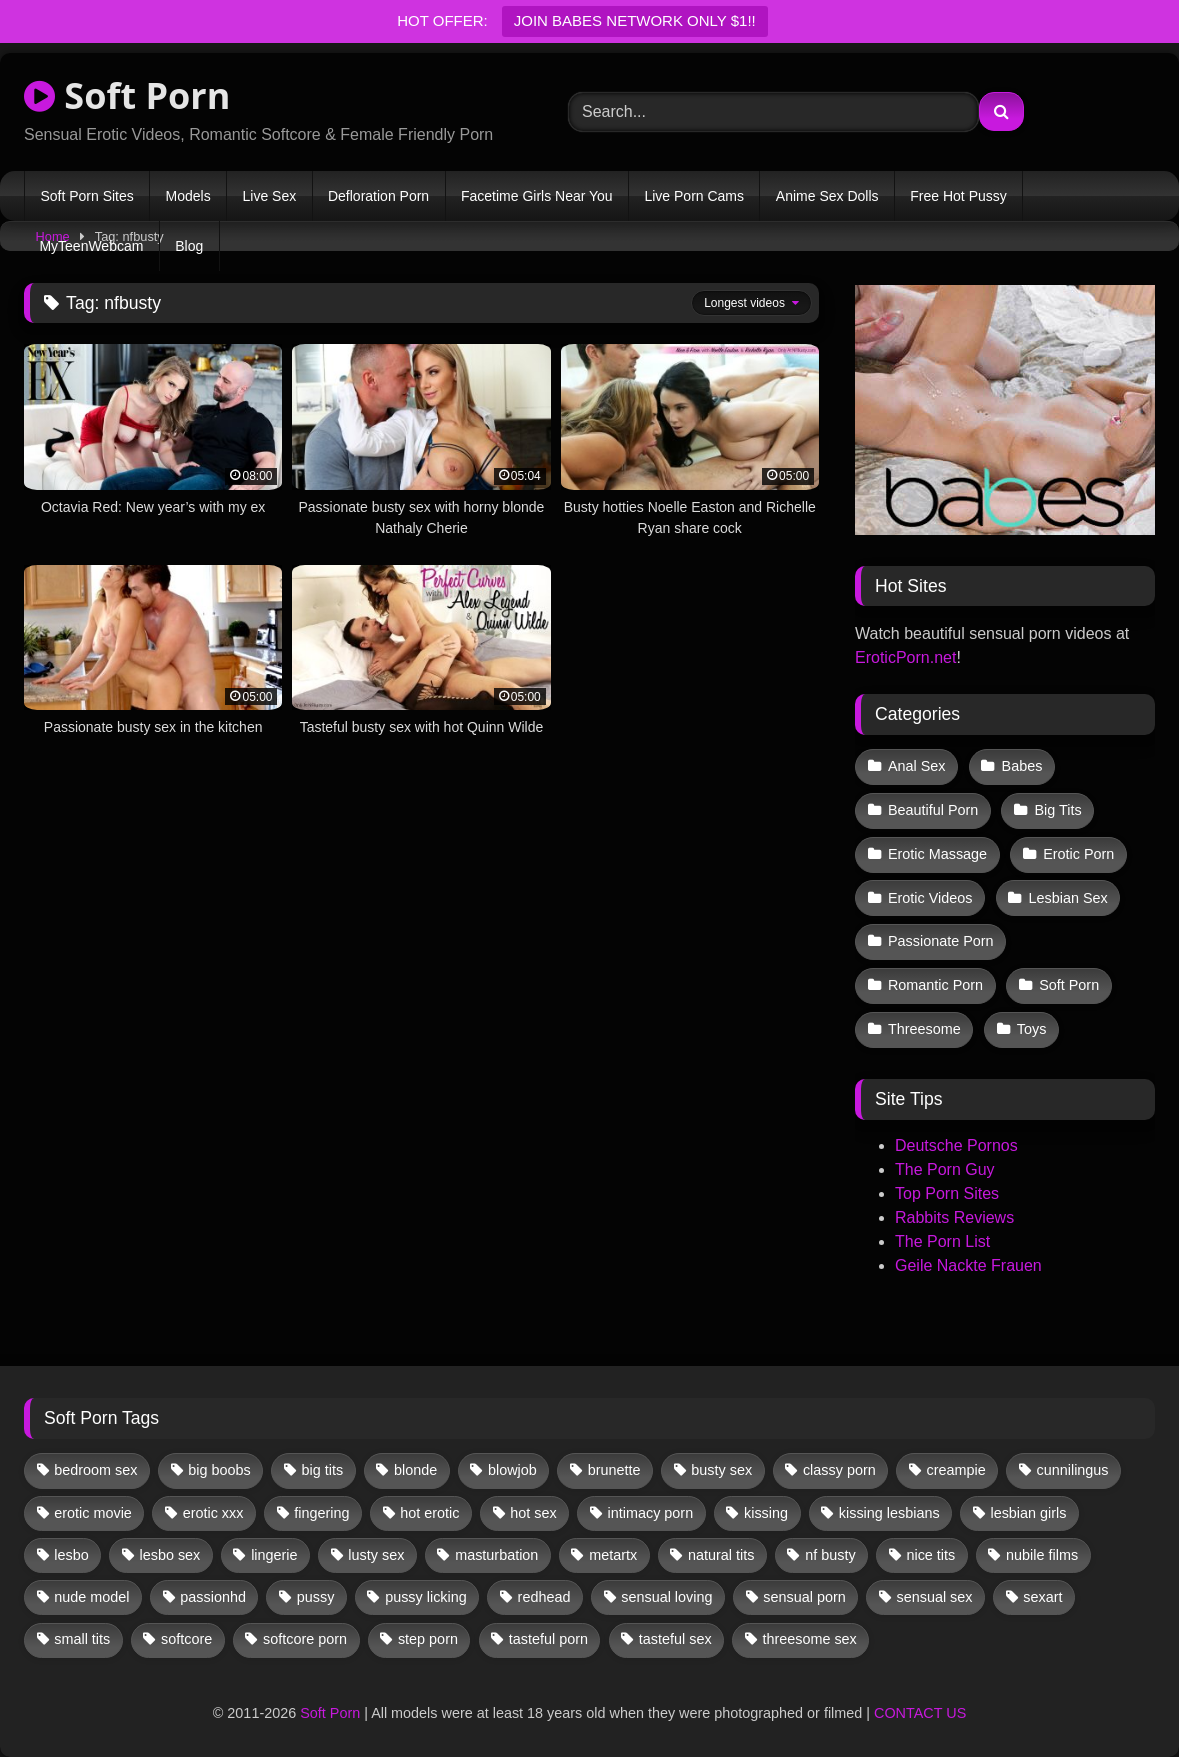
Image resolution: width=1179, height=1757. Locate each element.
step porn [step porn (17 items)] (428, 1629)
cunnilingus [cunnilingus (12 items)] (1073, 1460)
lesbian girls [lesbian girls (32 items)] (1028, 1502)
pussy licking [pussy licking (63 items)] (426, 1587)
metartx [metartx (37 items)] (613, 1545)
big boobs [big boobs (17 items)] (219, 1460)
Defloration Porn (378, 196)
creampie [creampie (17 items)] (956, 1460)
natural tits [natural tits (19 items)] (721, 1545)
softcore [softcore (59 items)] (186, 1629)
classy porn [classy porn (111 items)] (839, 1460)
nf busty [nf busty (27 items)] (830, 1545)
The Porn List (942, 1231)
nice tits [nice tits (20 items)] (930, 1545)
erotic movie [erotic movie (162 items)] (93, 1502)
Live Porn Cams (694, 196)
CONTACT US (920, 1703)
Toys (1031, 1020)
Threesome (924, 1020)
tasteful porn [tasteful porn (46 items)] (548, 1629)
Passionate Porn (941, 935)
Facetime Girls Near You (537, 196)
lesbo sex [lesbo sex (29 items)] (170, 1545)
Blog (189, 246)
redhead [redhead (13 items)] (544, 1587)
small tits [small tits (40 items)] (82, 1629)
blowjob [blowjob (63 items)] (512, 1460)
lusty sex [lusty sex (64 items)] (376, 1545)
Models (188, 196)
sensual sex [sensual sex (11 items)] (935, 1587)
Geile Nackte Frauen (968, 1255)
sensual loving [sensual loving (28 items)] (666, 1587)
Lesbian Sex (1066, 893)
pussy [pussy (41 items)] (316, 1587)
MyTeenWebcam (91, 246)
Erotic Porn (1077, 850)
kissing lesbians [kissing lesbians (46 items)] (889, 1502)
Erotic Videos (930, 893)
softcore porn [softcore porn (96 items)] (305, 1629)
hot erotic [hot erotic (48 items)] (429, 1502)
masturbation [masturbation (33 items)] (496, 1545)
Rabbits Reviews (954, 1207)
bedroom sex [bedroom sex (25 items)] (95, 1460)
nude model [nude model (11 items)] (91, 1587)
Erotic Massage (937, 850)
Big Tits (1056, 808)
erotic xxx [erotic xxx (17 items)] (213, 1502)
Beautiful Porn (933, 808)
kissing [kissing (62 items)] (766, 1502)
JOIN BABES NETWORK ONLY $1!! (635, 20)
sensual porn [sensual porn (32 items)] (804, 1587)
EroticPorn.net (905, 657)
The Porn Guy (945, 1159)
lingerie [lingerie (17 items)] (274, 1545)
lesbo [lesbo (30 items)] (71, 1545)
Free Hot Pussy (958, 196)
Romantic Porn (935, 977)
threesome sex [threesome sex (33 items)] (809, 1629)
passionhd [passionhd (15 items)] (213, 1587)
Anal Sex (917, 766)
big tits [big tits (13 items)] (323, 1460)
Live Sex (269, 196)
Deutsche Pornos (956, 1135)
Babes (1021, 766)
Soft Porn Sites (86, 196)
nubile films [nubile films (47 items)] (1042, 1545)
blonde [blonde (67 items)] (415, 1460)
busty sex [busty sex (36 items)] (721, 1460)
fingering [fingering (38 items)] (321, 1502)
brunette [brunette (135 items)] (614, 1460)
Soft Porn (127, 95)
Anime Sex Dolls (827, 196)
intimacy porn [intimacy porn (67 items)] (651, 1502)
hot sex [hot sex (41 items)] (533, 1502)
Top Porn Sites (947, 1183)
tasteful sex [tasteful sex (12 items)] (675, 1629)
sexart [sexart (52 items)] (1042, 1587)
